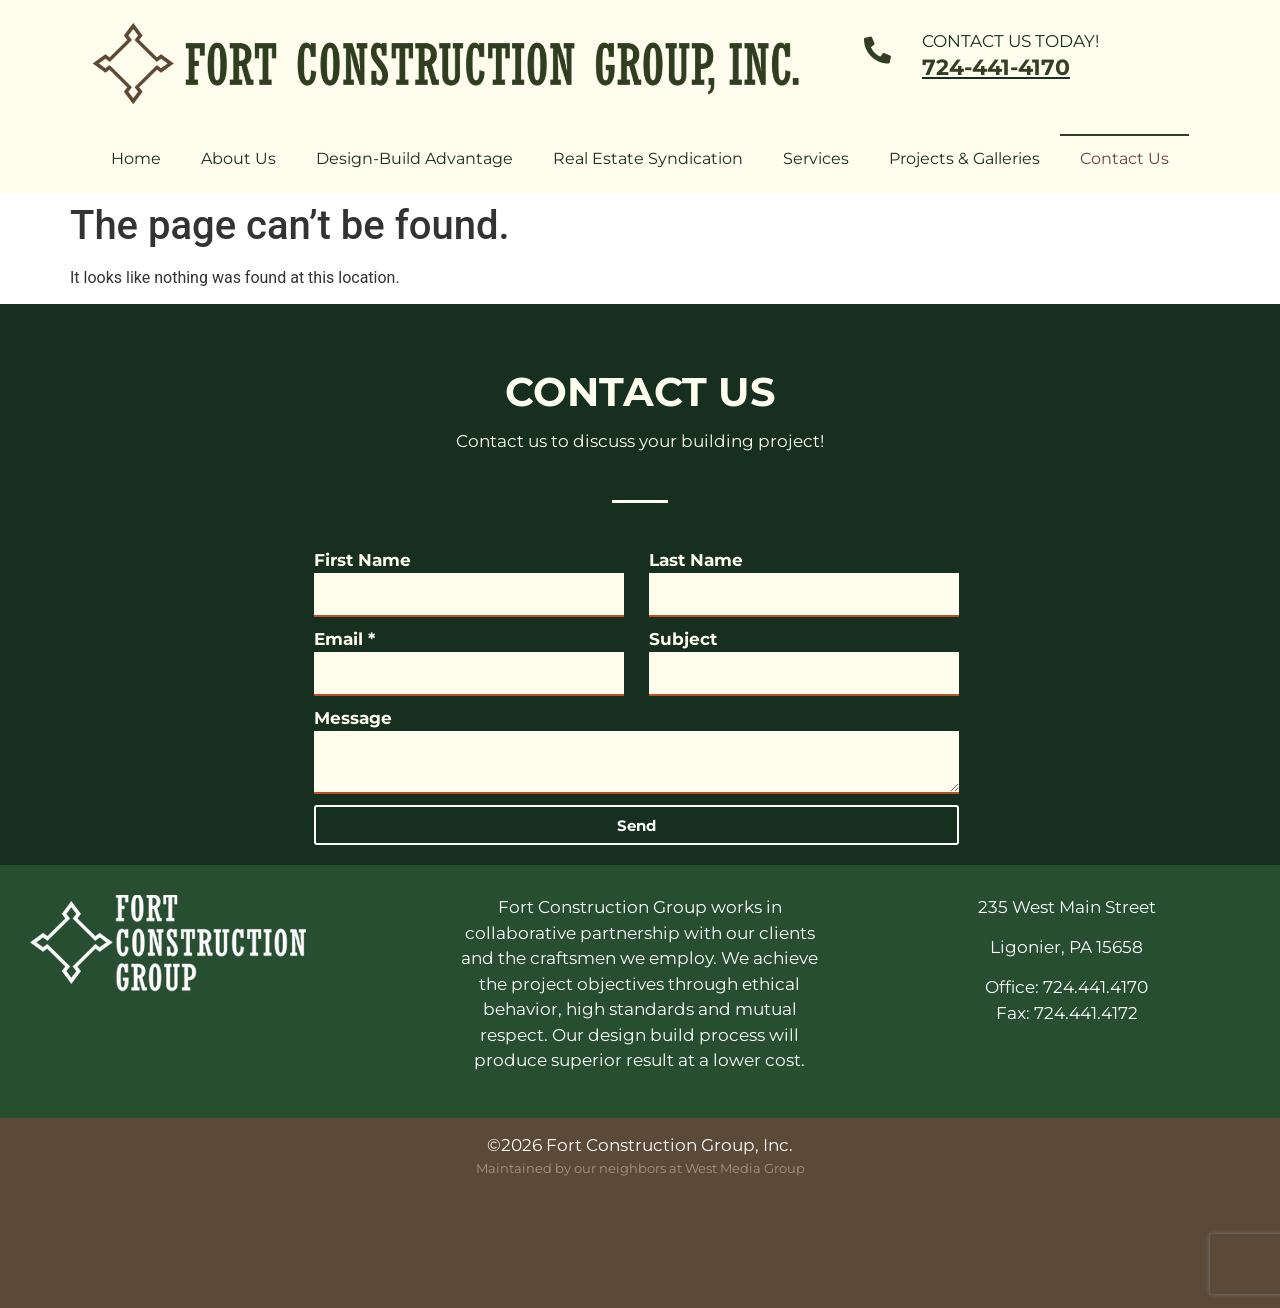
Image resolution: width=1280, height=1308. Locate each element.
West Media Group (745, 1168)
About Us (238, 158)
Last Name (696, 560)
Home (136, 158)
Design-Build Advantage (414, 158)
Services (816, 158)
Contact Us (1124, 158)
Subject (683, 639)
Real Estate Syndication (648, 158)
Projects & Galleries (964, 158)
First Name (362, 560)
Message (353, 718)
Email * (344, 639)
